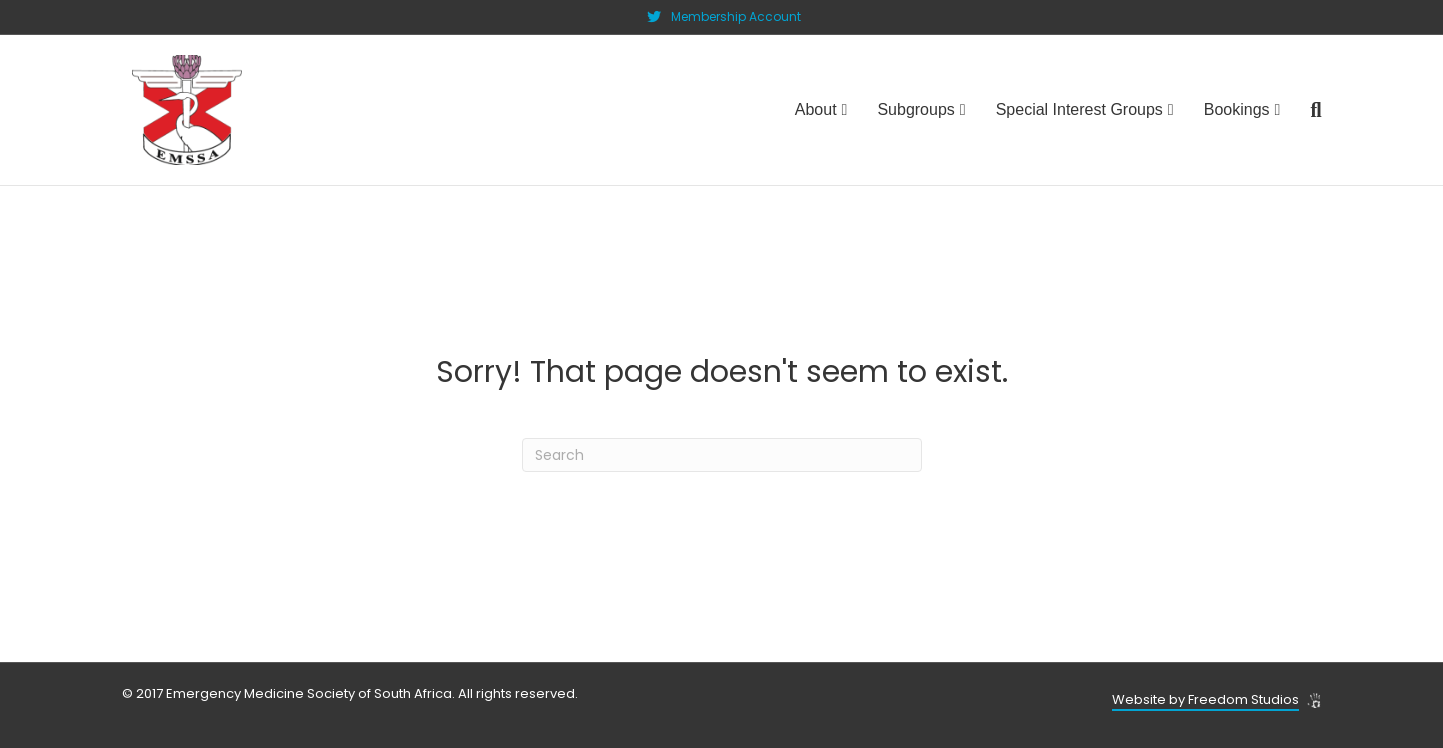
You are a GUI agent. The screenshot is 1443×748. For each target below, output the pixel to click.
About (816, 109)
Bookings (1237, 109)
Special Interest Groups (1079, 109)
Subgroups (915, 109)
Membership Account (736, 16)
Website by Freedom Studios (1205, 699)
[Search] (1308, 110)
